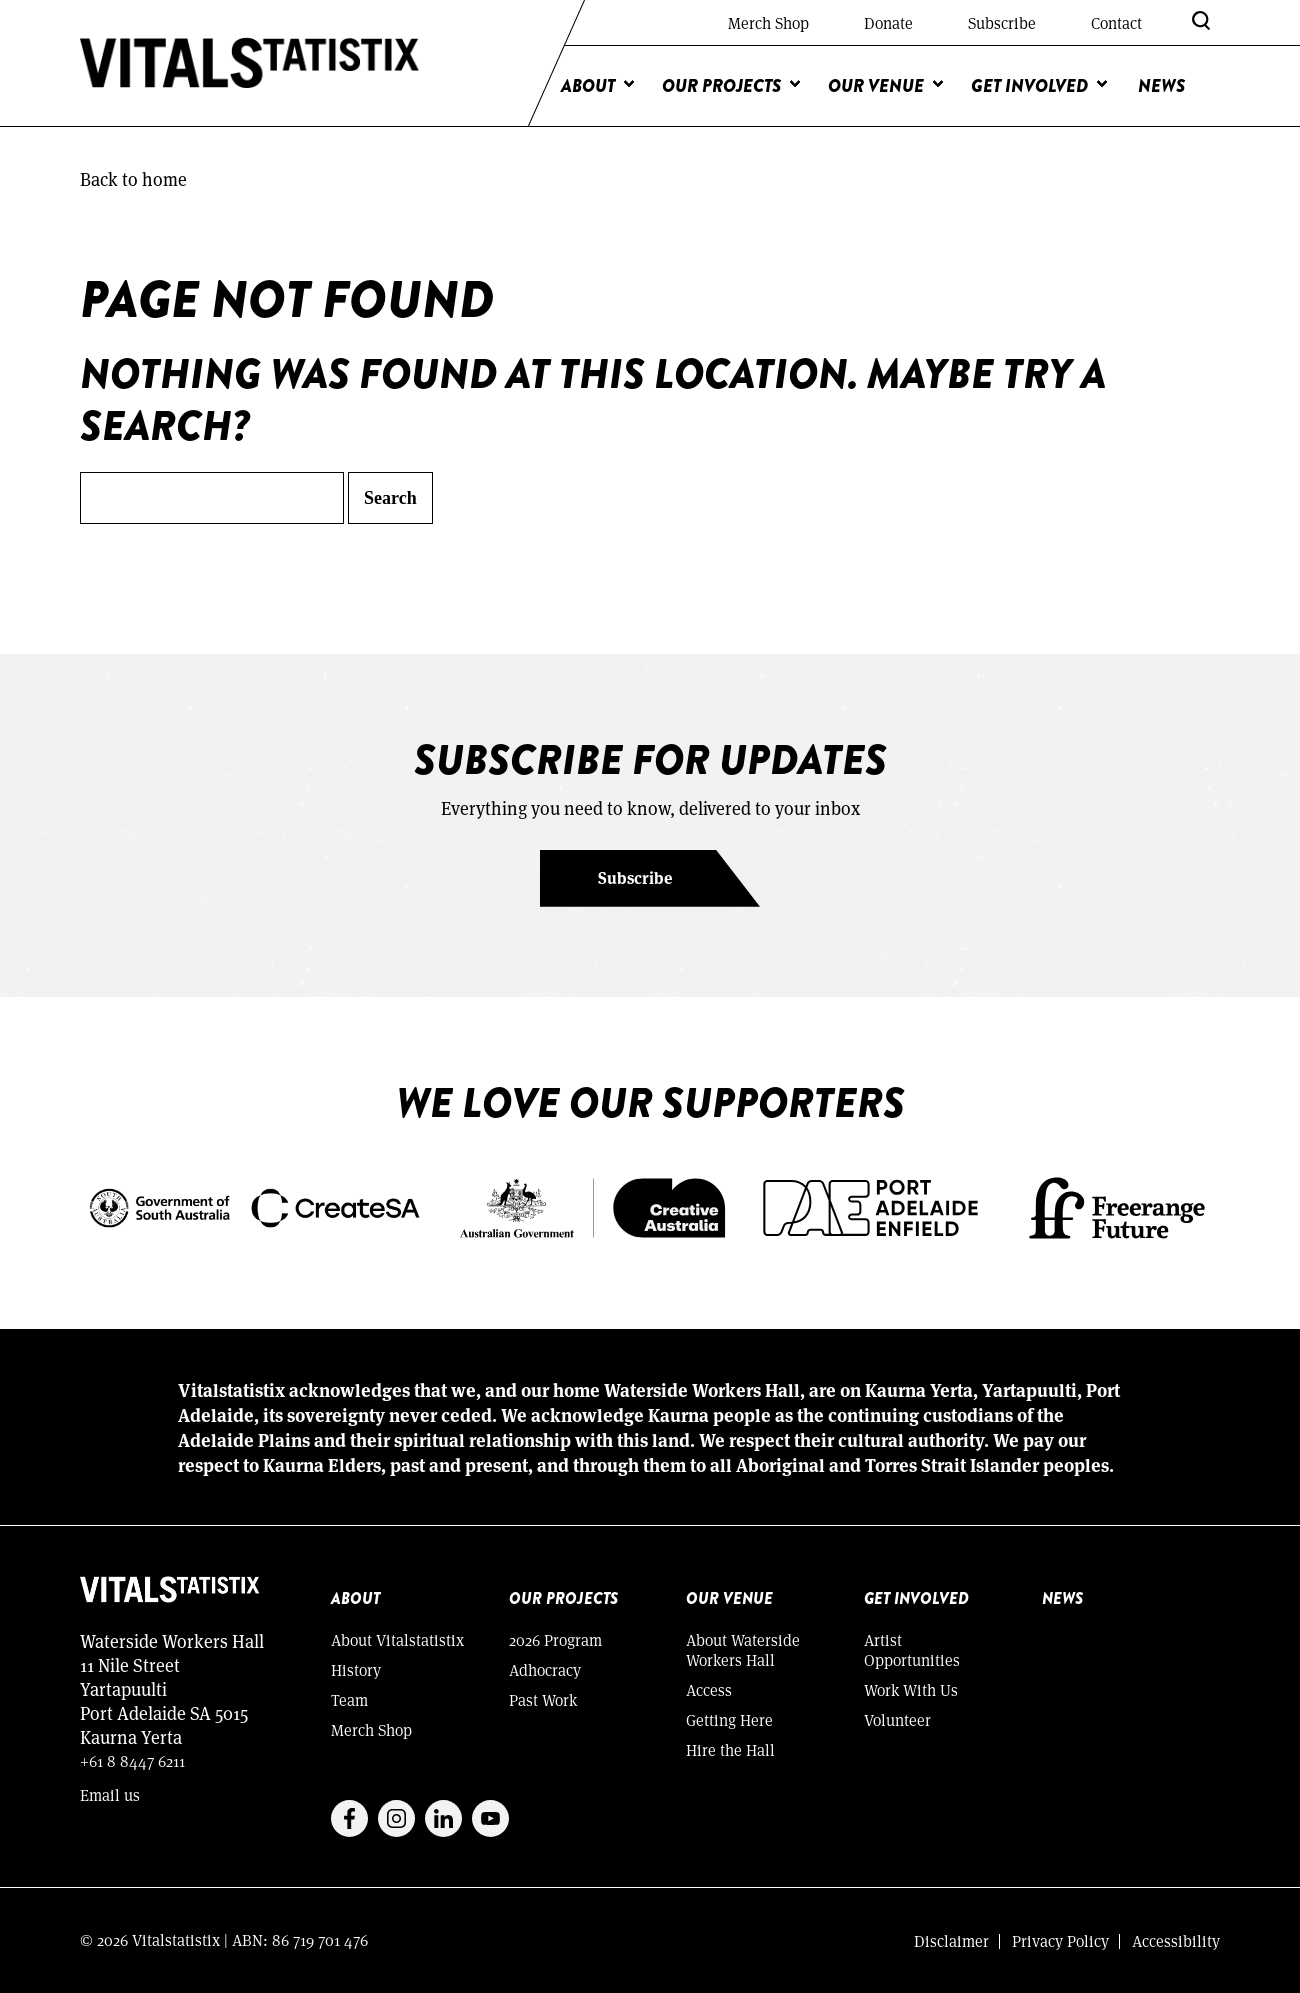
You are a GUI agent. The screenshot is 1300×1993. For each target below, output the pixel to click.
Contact (1116, 22)
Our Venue (876, 86)
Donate (888, 22)
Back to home (133, 179)
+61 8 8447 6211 (132, 1760)
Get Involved (1029, 86)
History (356, 1669)
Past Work (543, 1699)
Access (709, 1689)
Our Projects (721, 86)
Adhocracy (545, 1669)
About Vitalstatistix (397, 1639)
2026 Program (555, 1639)
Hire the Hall (730, 1749)
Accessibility (1176, 1940)
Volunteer (897, 1719)
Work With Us (911, 1689)
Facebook (349, 1818)
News (1161, 86)
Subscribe (1002, 22)
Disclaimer (951, 1940)
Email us (110, 1794)
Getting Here (729, 1719)
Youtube (490, 1818)
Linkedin (443, 1818)
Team (349, 1699)
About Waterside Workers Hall (743, 1649)
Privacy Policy (1060, 1940)
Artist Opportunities (912, 1649)
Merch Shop (768, 22)
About (588, 86)
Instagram (396, 1818)
